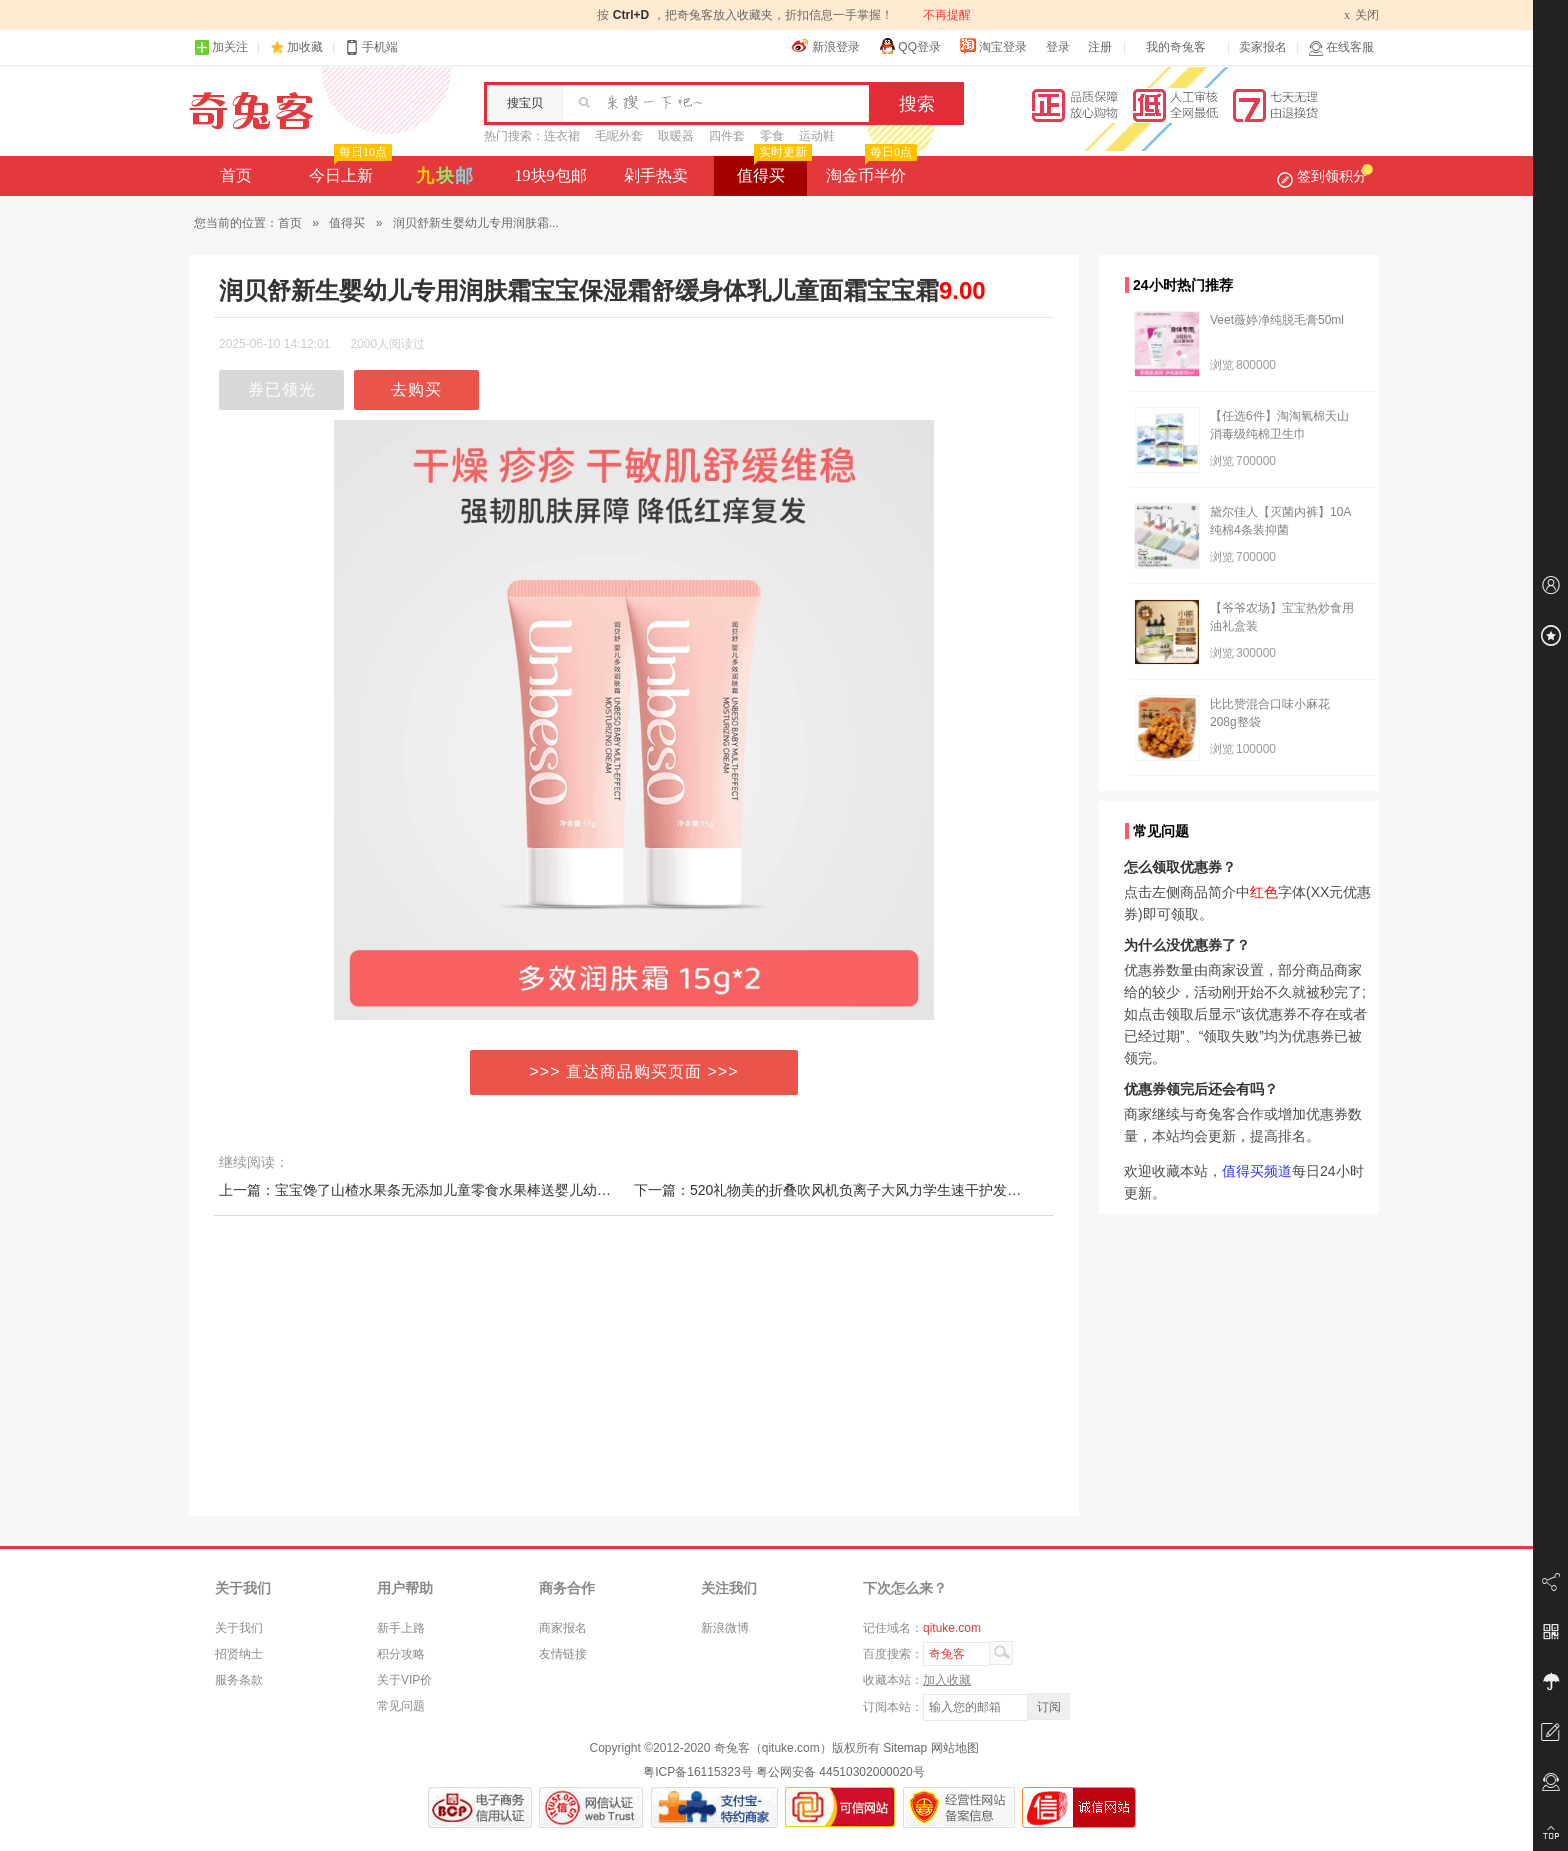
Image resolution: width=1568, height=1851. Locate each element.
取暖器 (676, 136)
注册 (1100, 47)
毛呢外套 (619, 136)
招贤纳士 (239, 1654)
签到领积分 (1325, 176)
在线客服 (1341, 47)
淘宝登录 (993, 46)
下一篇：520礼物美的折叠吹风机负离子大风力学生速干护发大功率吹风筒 (862, 1190)
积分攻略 (401, 1654)
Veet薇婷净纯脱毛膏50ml (1277, 320)
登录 (1058, 47)
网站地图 (955, 1748)
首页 (236, 175)
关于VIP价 (404, 1680)
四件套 (727, 136)
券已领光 (282, 389)
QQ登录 (909, 46)
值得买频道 (1257, 1171)
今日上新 (348, 170)
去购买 (416, 389)
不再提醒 (947, 15)
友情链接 (563, 1654)
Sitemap (905, 1748)
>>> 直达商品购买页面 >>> (634, 1071)
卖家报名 (1263, 47)
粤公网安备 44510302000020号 (840, 1772)
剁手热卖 (656, 175)
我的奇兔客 (1176, 47)
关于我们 (239, 1628)
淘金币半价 (869, 170)
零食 (772, 136)
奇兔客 (251, 111)
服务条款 (239, 1680)
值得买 (772, 170)
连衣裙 (562, 136)
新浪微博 (725, 1628)
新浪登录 (826, 46)
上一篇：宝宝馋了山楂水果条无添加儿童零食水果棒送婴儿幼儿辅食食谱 (443, 1190)
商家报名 (563, 1628)
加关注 (221, 47)
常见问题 (401, 1706)
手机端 (371, 47)
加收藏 (305, 47)
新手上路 (401, 1628)
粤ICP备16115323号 (697, 1772)
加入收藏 (947, 1680)
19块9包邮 (551, 175)
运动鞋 (817, 136)
